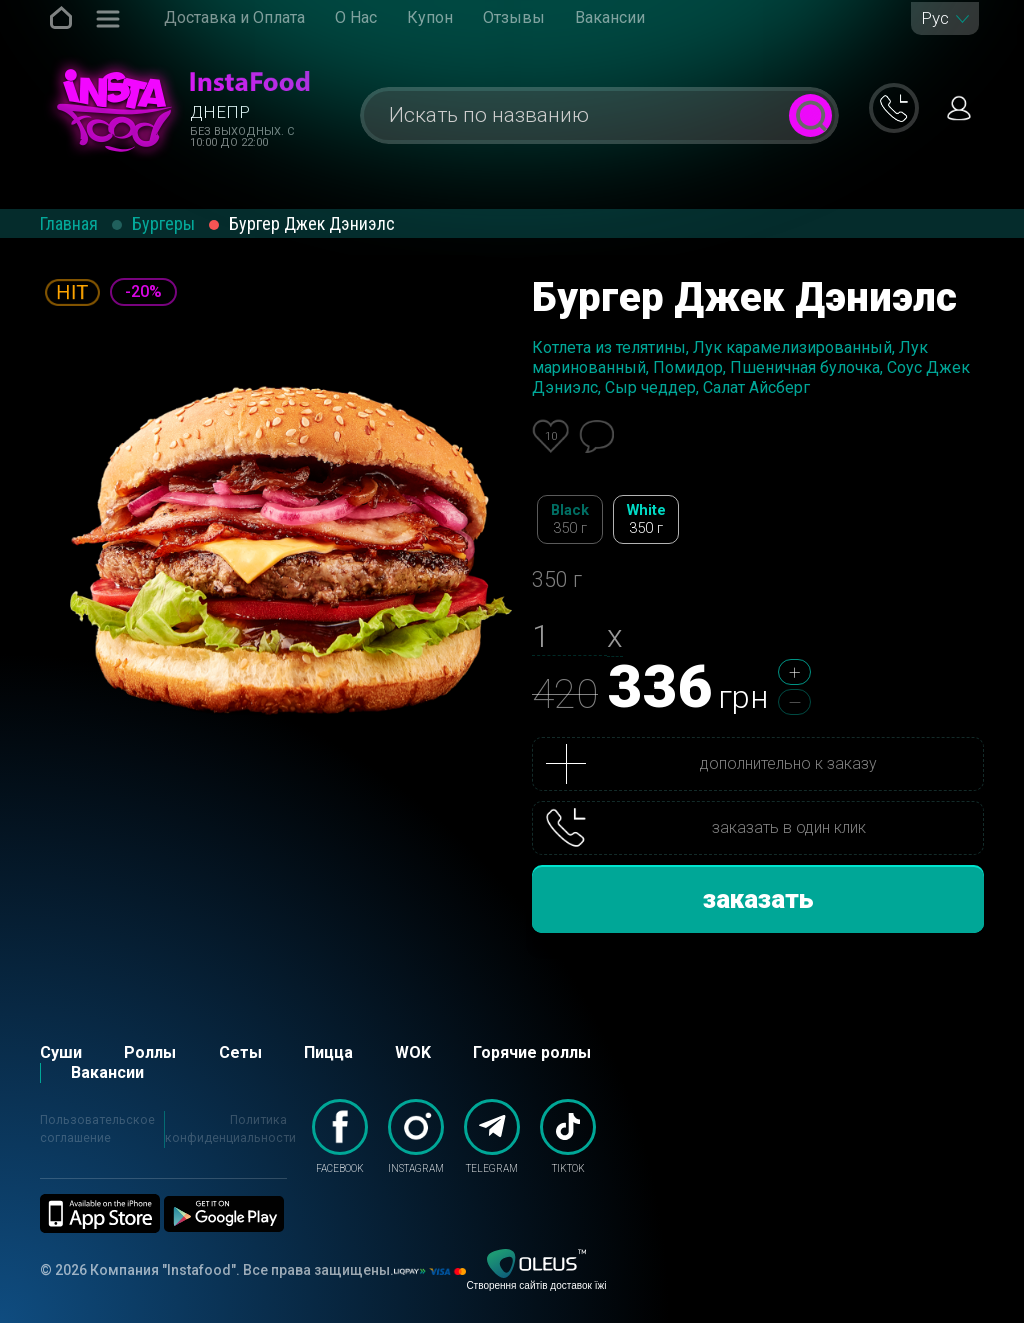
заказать (758, 899)
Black (570, 519)
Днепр (220, 112)
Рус (935, 18)
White (646, 519)
